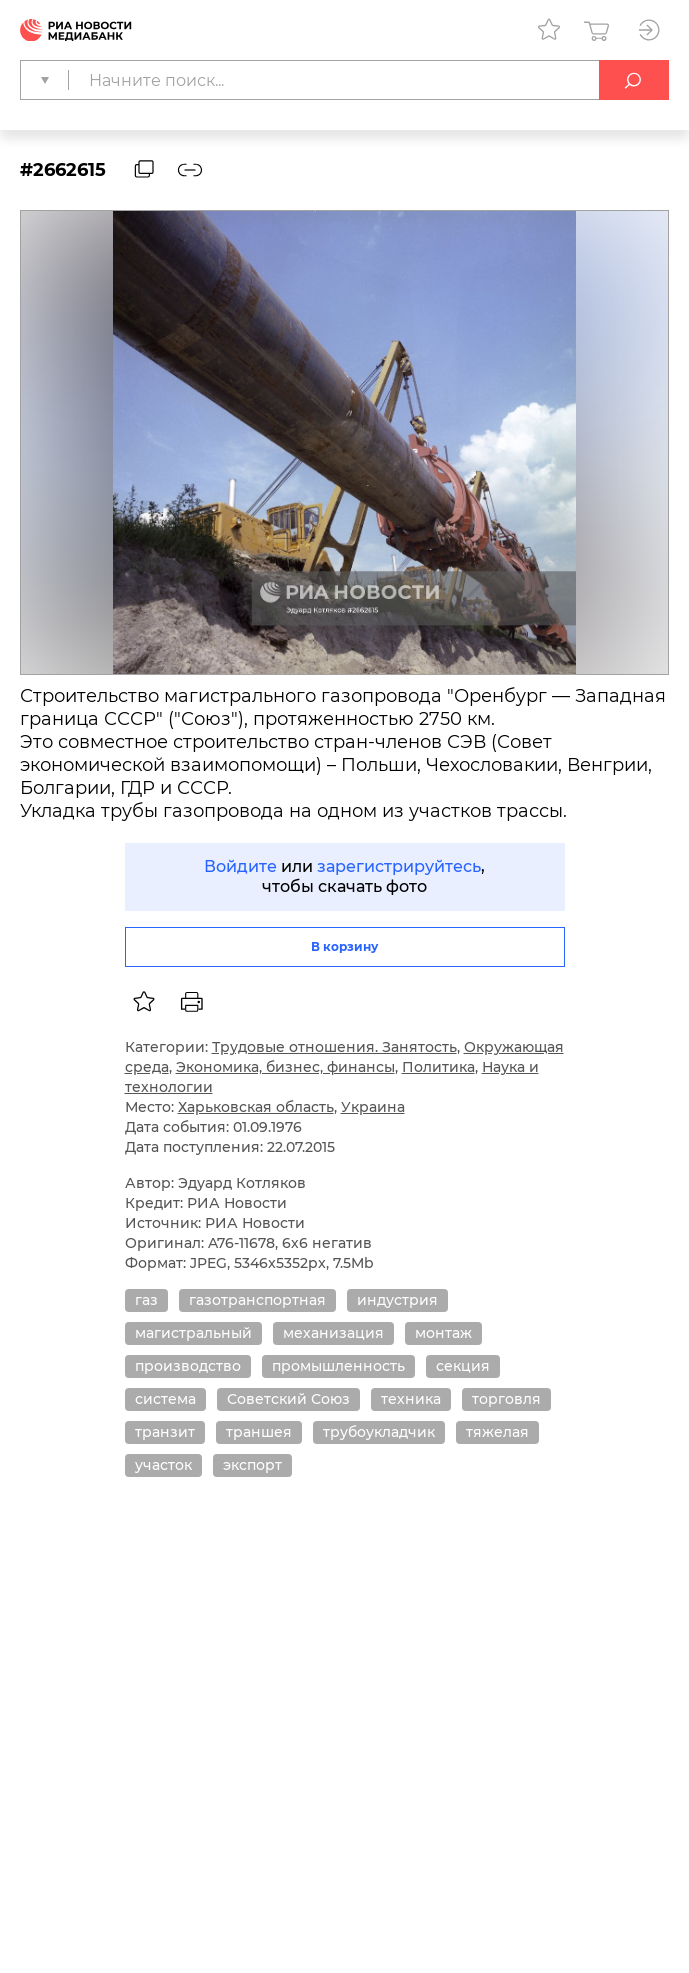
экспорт (252, 1465)
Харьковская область (256, 1107)
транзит (165, 1432)
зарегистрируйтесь (399, 866)
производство (188, 1366)
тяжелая (497, 1432)
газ (146, 1300)
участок (163, 1465)
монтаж (443, 1333)
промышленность (338, 1366)
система (165, 1399)
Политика (438, 1067)
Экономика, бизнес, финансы (285, 1067)
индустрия (397, 1300)
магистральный (193, 1333)
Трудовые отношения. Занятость (334, 1047)
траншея (259, 1432)
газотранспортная (257, 1300)
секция (463, 1366)
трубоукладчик (379, 1432)
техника (411, 1399)
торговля (506, 1399)
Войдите (240, 866)
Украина (373, 1107)
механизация (333, 1333)
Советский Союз (288, 1399)
